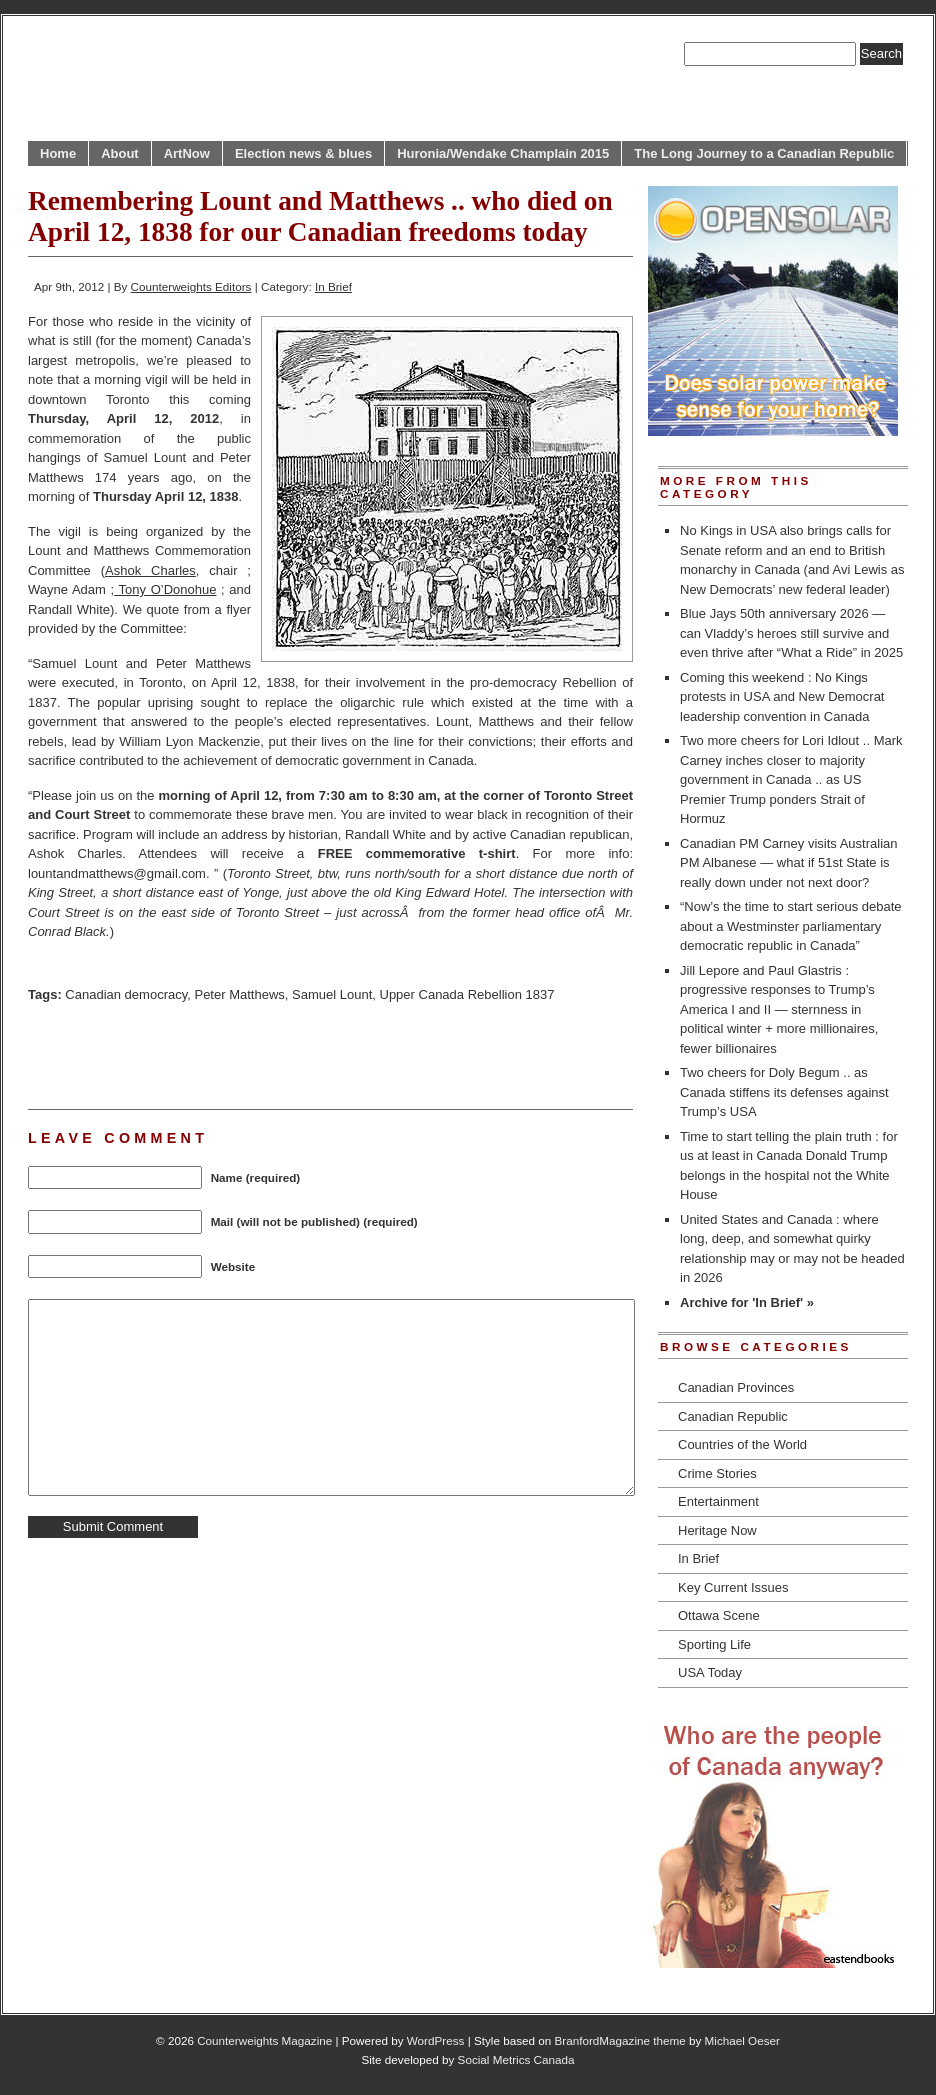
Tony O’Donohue (165, 589)
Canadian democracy (126, 994)
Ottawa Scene (719, 1615)
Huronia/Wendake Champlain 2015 (503, 153)
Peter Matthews (239, 994)
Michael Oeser (742, 2040)
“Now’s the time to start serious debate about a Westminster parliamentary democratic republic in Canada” (791, 926)
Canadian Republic (733, 1416)
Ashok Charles (150, 570)
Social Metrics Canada (516, 2059)
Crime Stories (717, 1473)
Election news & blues (303, 153)
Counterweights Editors (191, 286)
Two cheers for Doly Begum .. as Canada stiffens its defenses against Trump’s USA (784, 1092)
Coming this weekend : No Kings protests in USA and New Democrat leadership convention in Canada (782, 697)
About (120, 153)
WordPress (436, 2040)
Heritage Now (717, 1530)
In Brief (333, 286)
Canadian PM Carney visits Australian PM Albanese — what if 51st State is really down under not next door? (789, 863)
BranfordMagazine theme (620, 2040)
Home (58, 153)
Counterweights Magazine (264, 2040)
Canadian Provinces (736, 1387)
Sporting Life (714, 1644)
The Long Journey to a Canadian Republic (764, 153)
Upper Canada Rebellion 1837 (467, 994)
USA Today (710, 1672)
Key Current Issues (733, 1587)
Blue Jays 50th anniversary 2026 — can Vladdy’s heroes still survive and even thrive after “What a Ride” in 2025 (791, 633)
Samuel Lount (332, 994)
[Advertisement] (262, 1054)
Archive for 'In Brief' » (747, 1302)
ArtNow (187, 153)
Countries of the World (742, 1444)
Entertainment (718, 1501)
